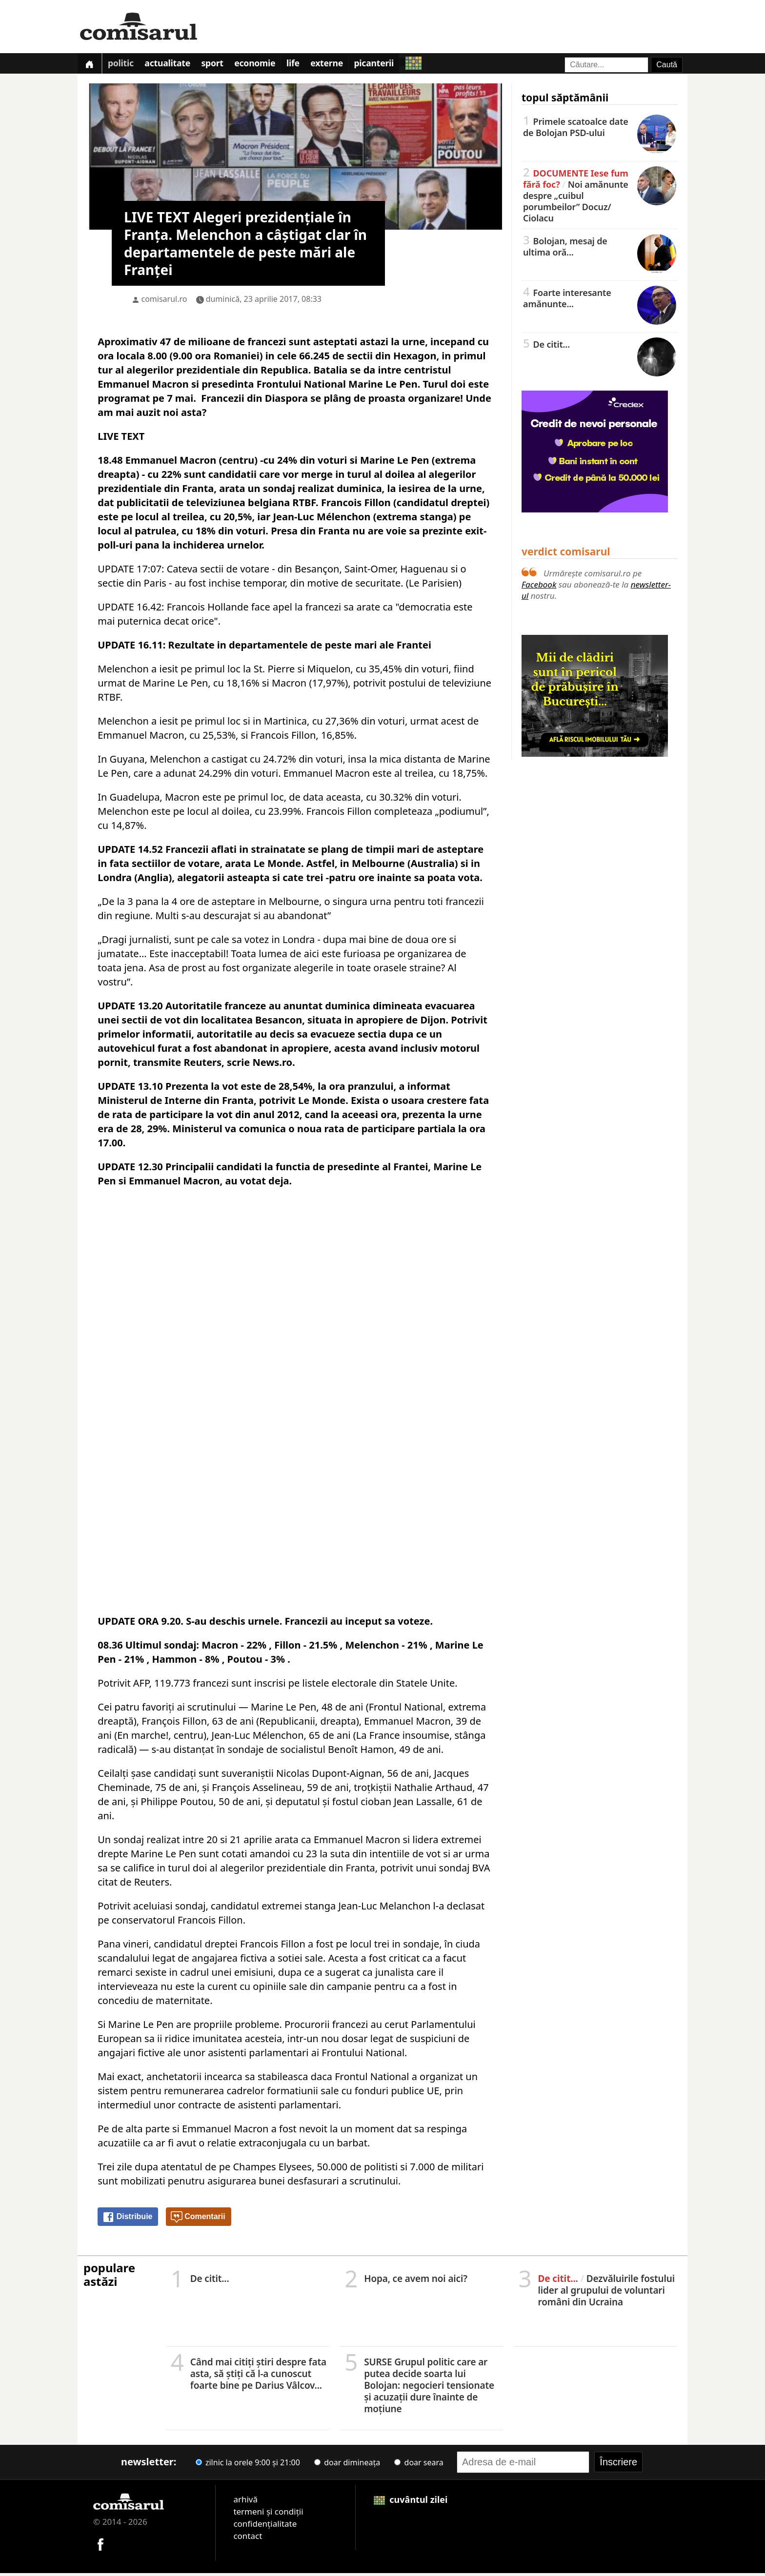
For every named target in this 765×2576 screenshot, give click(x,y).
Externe (345, 65)
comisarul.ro (164, 301)
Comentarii (198, 2219)
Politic (124, 65)
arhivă (245, 2501)
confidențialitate (265, 2526)
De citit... (599, 346)
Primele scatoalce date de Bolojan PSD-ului (599, 129)
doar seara (418, 2464)
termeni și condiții (268, 2513)
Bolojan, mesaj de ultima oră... (599, 249)
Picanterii (396, 65)
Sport (222, 65)
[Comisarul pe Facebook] (100, 2546)
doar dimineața (347, 2464)
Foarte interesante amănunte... (599, 301)
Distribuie (127, 2219)
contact (247, 2538)
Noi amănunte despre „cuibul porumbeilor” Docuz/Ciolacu (599, 198)
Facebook (539, 586)
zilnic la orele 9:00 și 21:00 (248, 2464)
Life (309, 65)
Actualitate (174, 65)
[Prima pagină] (91, 64)
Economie (268, 65)
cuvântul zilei (411, 2502)
